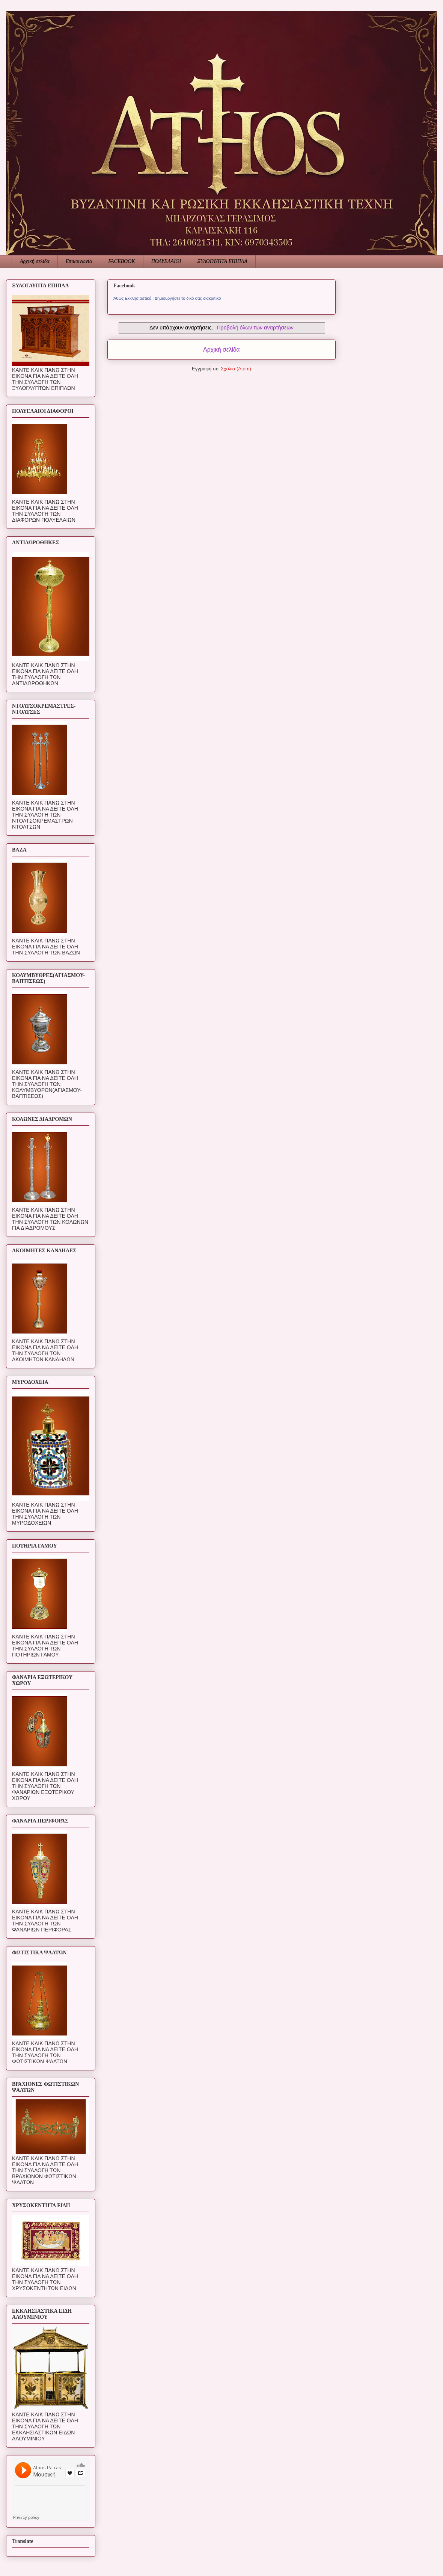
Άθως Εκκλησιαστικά (132, 298)
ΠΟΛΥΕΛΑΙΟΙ (166, 261)
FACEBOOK (121, 261)
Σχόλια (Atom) (236, 368)
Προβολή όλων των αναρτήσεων (255, 328)
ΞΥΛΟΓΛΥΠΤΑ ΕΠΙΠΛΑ (222, 261)
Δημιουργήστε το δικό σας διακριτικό (188, 298)
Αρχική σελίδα (35, 261)
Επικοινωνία (79, 261)
